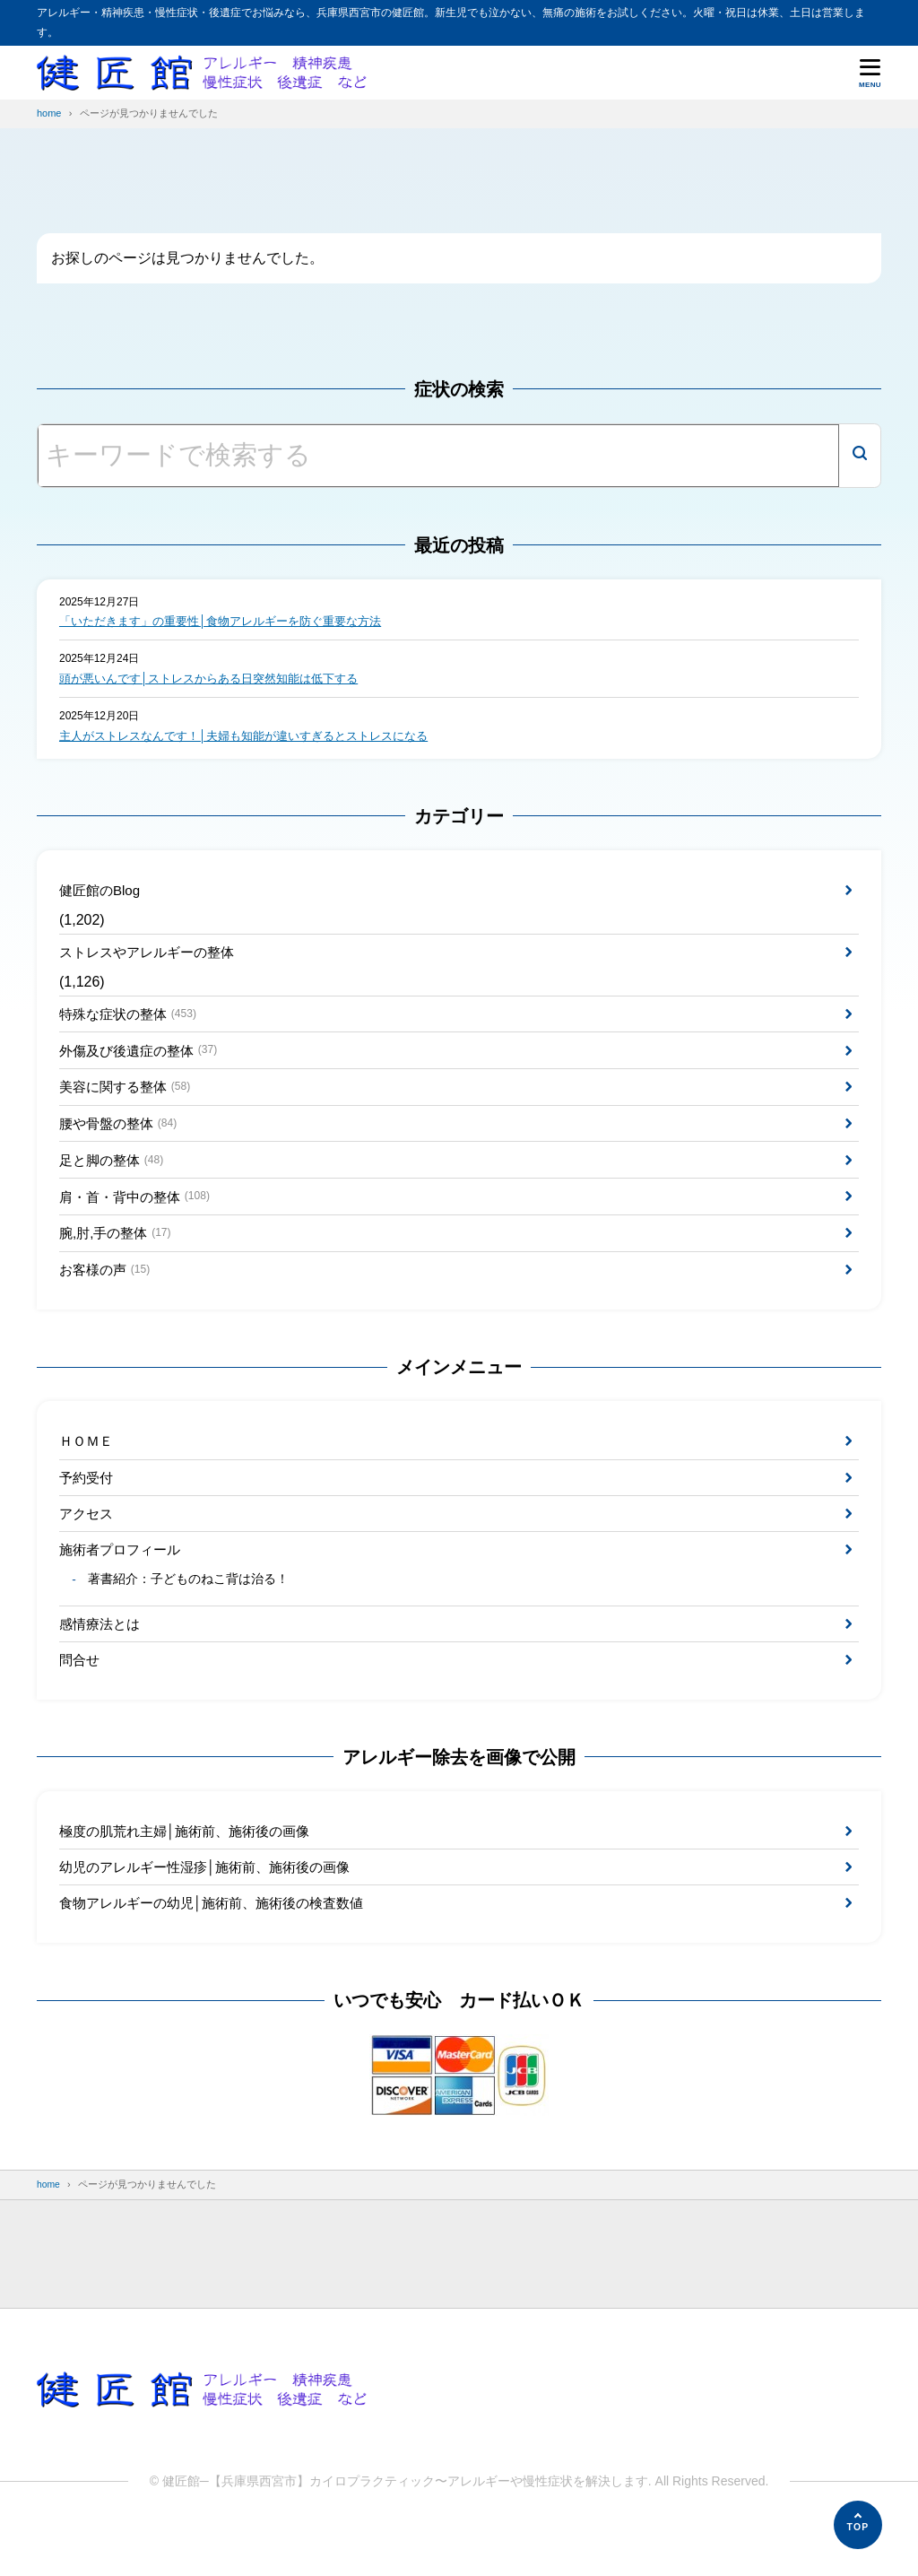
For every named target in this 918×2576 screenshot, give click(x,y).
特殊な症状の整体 (132, 1023)
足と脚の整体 (114, 1178)
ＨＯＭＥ (88, 1467)
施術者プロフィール (123, 1581)
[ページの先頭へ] (858, 2525)
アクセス (88, 1544)
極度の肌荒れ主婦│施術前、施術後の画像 (192, 1872)
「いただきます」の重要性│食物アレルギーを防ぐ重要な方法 (232, 621)
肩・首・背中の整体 (139, 1216)
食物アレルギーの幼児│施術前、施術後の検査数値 (221, 1948)
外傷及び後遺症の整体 (143, 1061)
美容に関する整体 (129, 1100)
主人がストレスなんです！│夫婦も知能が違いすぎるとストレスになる (257, 738)
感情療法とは (102, 1659)
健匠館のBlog (102, 893)
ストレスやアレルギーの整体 (152, 958)
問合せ (80, 1698)
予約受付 (88, 1505)
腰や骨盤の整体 (122, 1139)
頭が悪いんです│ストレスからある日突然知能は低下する (220, 680)
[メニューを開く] (870, 73)
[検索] (859, 455)
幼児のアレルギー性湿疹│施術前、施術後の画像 (214, 1910)
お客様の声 (107, 1294)
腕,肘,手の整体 (118, 1255)
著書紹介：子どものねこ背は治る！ (190, 1615)
